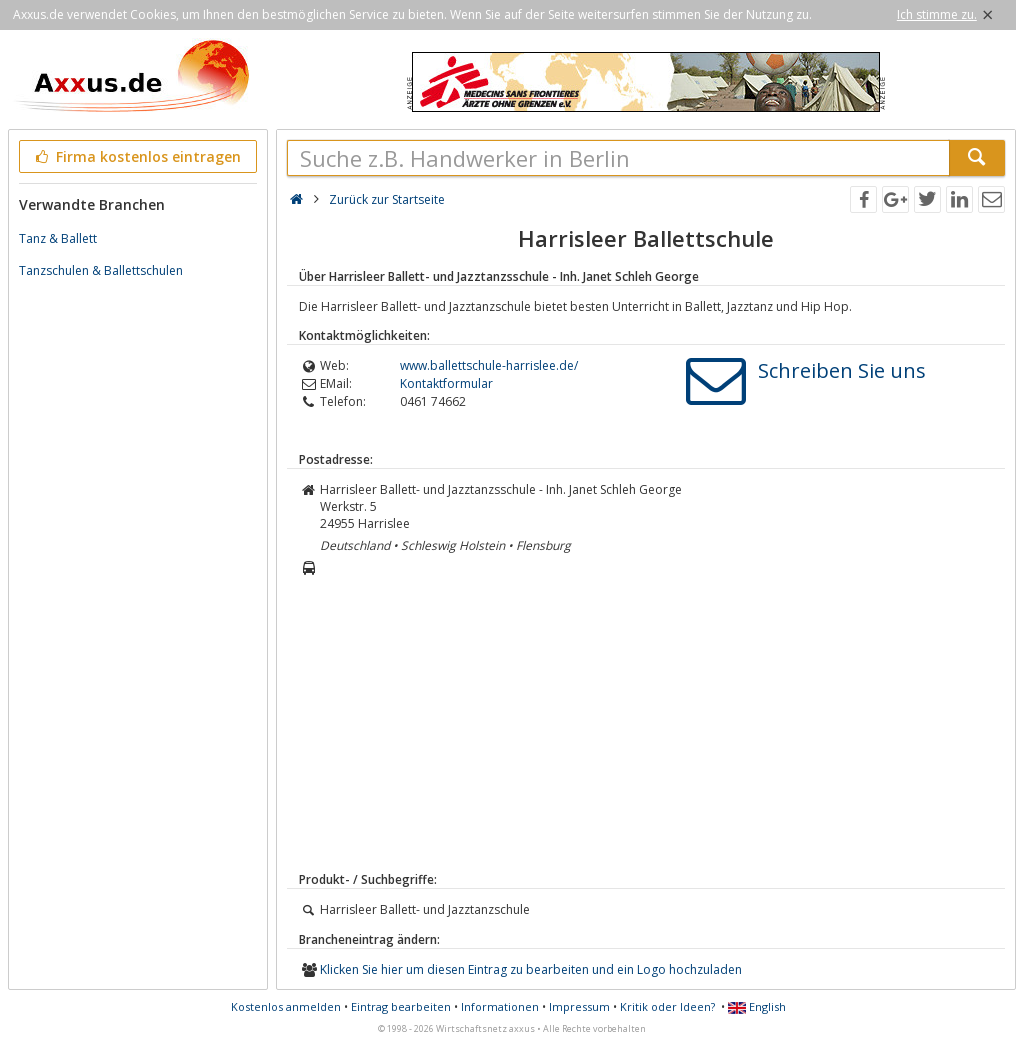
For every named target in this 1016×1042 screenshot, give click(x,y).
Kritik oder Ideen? (667, 1006)
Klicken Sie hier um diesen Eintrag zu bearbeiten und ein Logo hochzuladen (531, 969)
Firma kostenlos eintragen (136, 156)
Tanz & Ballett (58, 238)
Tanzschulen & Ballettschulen (101, 270)
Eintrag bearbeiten (401, 1006)
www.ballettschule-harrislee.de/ (489, 365)
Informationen (500, 1006)
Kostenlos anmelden (286, 1006)
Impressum (579, 1006)
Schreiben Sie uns (842, 370)
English (757, 1006)
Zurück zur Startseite (387, 199)
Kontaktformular (446, 383)
